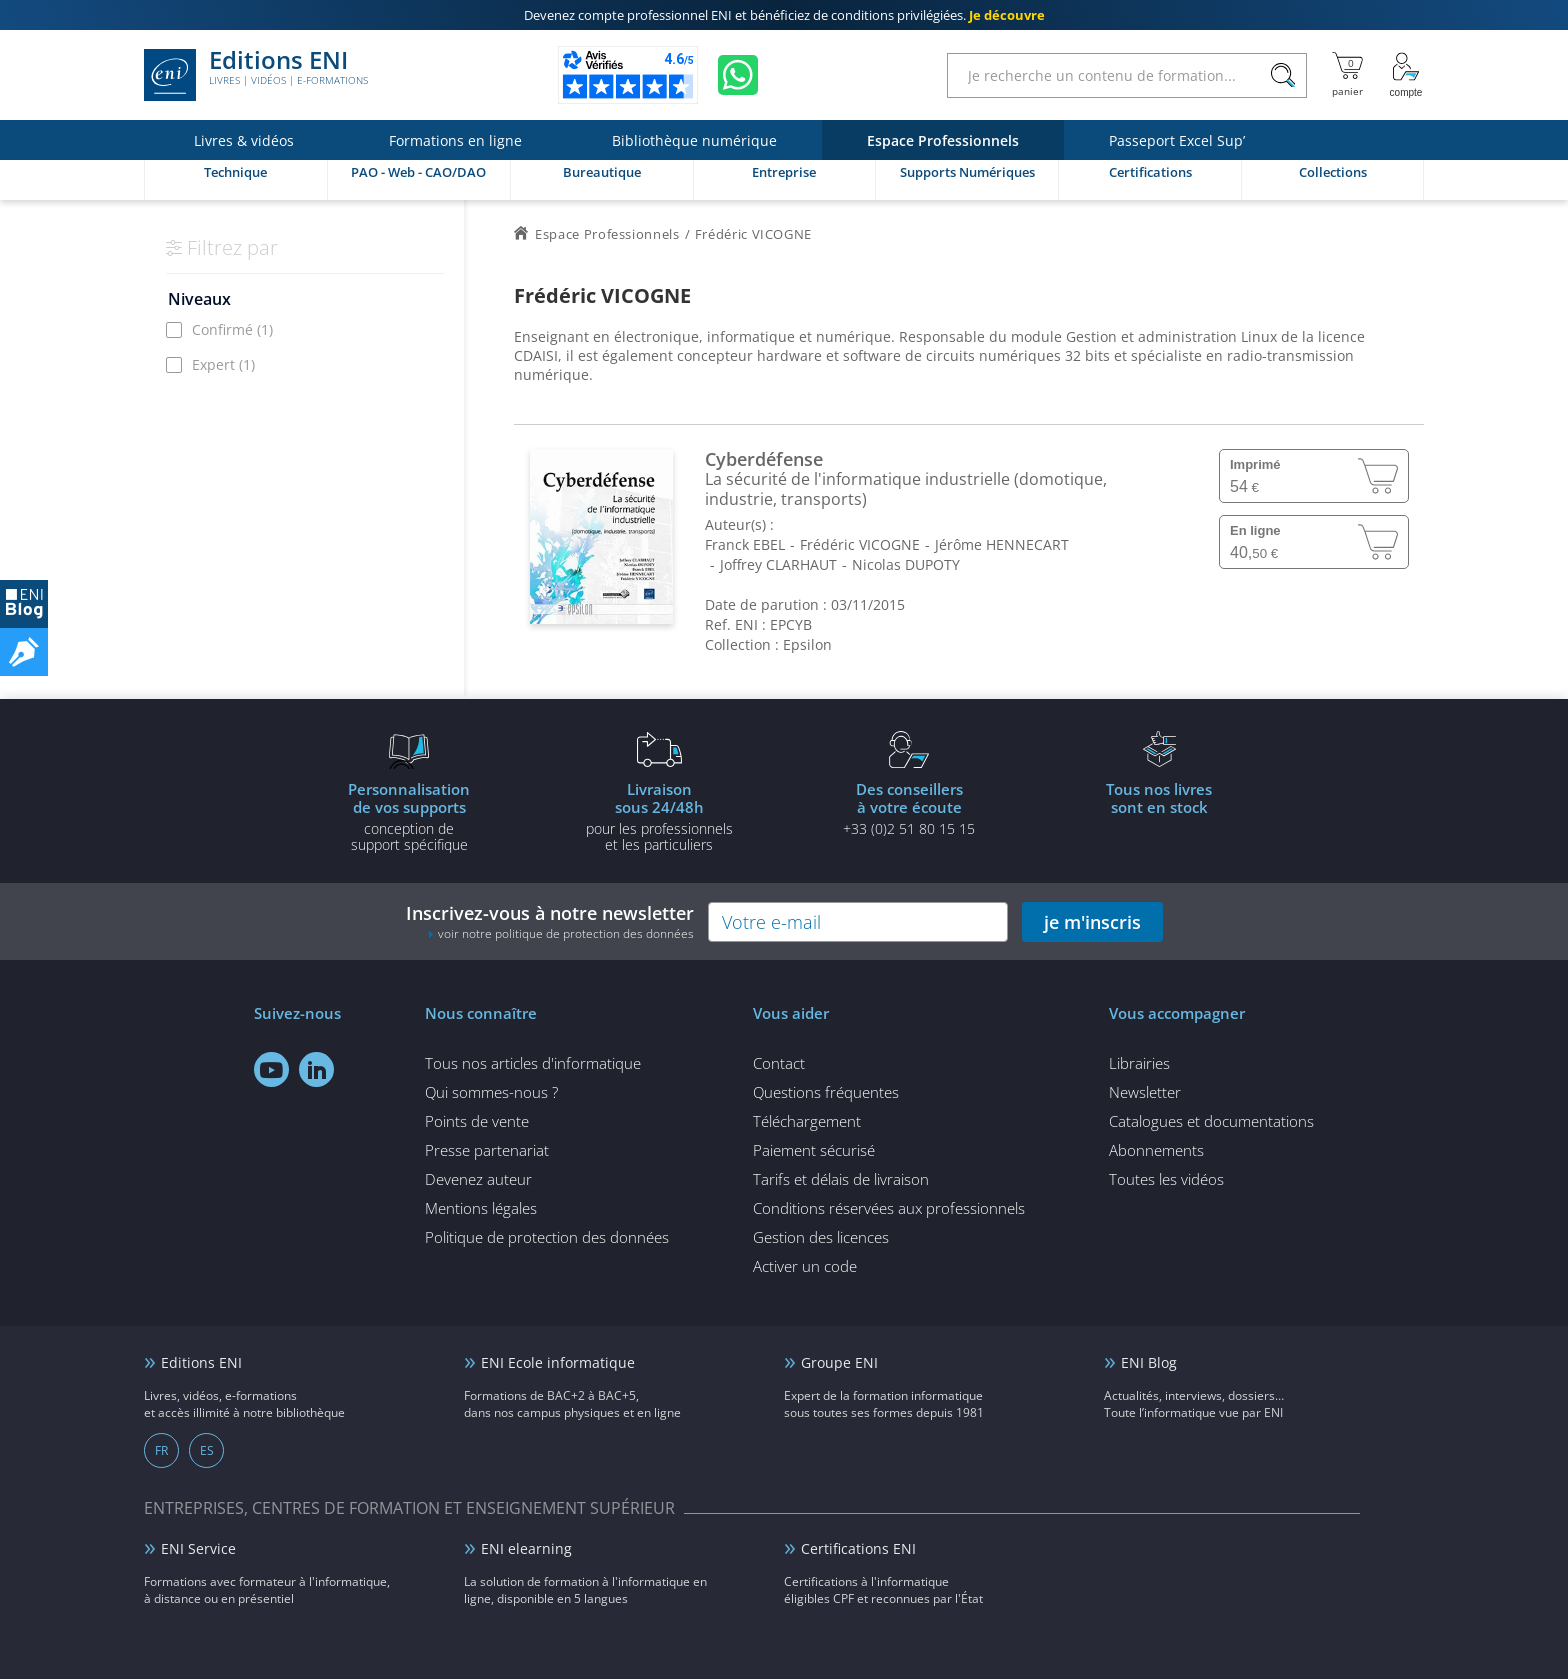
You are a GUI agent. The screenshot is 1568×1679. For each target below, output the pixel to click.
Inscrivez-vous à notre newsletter (550, 921)
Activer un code (805, 1266)
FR (161, 1450)
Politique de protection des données (547, 1237)
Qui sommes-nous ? (491, 1092)
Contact (779, 1063)
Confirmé (232, 329)
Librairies (1139, 1063)
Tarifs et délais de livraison (841, 1179)
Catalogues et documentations (1211, 1121)
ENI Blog (1149, 1362)
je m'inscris (1092, 922)
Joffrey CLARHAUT (778, 564)
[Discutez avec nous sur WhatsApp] (738, 75)
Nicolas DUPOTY (906, 564)
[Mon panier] (1347, 75)
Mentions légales (481, 1208)
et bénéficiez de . (784, 15)
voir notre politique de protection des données (566, 933)
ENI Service (198, 1548)
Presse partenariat (487, 1150)
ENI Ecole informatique (558, 1362)
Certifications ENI (858, 1548)
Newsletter (1145, 1092)
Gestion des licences (821, 1237)
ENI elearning (526, 1548)
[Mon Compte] (1406, 75)
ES (207, 1450)
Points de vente (477, 1121)
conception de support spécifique (409, 816)
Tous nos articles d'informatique (533, 1063)
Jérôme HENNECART (1002, 544)
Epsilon (807, 644)
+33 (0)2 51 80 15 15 (909, 808)
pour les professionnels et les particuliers (659, 816)
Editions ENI (256, 75)
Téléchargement (807, 1121)
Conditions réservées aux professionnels (889, 1208)
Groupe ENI (839, 1362)
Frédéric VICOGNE (860, 544)
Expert (223, 364)
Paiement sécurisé (814, 1150)
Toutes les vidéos (1166, 1179)
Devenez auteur (478, 1179)
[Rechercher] (1282, 75)
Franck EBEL (745, 544)
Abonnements (1156, 1150)
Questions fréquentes (826, 1092)
